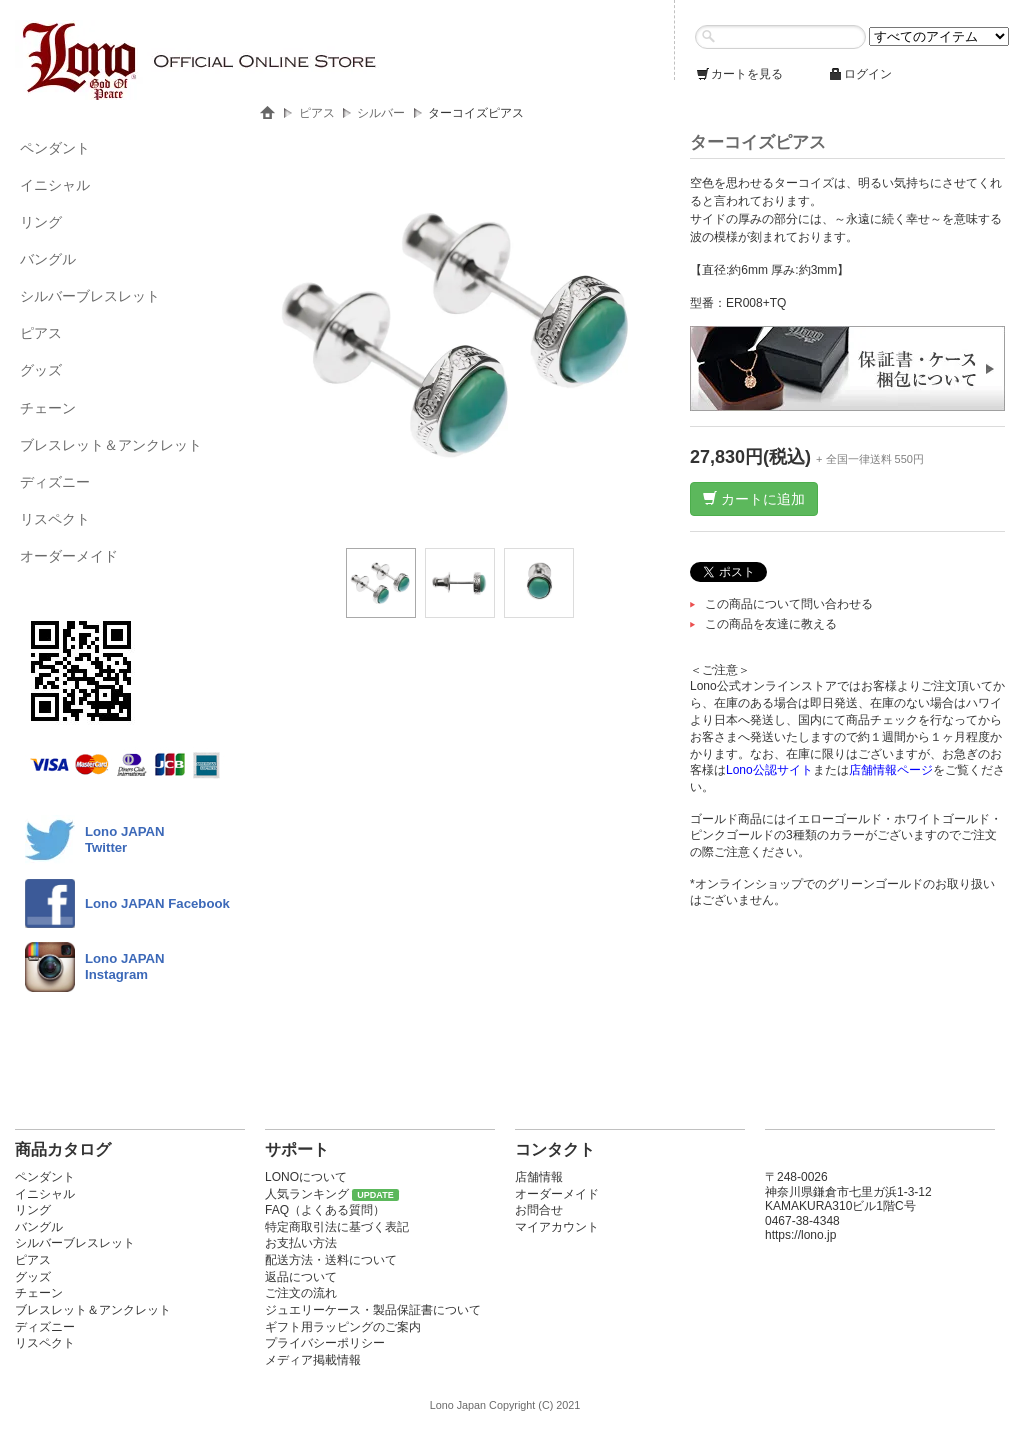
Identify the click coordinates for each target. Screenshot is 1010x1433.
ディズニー (55, 482)
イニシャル (55, 185)
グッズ (41, 370)
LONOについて (306, 1177)
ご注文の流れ (301, 1293)
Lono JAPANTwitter (125, 839)
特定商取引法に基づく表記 (337, 1227)
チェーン (48, 408)
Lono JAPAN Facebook (157, 903)
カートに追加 (754, 499)
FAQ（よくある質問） (325, 1210)
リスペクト (55, 519)
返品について (301, 1277)
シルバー (381, 113)
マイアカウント (557, 1227)
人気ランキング (307, 1194)
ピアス (41, 333)
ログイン (860, 74)
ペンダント (55, 148)
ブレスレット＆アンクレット (111, 445)
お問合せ (539, 1210)
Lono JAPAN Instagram (125, 966)
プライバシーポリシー (325, 1343)
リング (41, 222)
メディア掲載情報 (313, 1360)
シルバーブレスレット (90, 296)
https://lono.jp (800, 1235)
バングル (48, 259)
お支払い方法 (301, 1243)
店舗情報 (539, 1177)
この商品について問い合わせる (789, 604)
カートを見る (739, 74)
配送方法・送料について (331, 1260)
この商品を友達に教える (771, 624)
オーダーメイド (69, 556)
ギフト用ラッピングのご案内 (343, 1327)
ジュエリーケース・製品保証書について (373, 1310)
